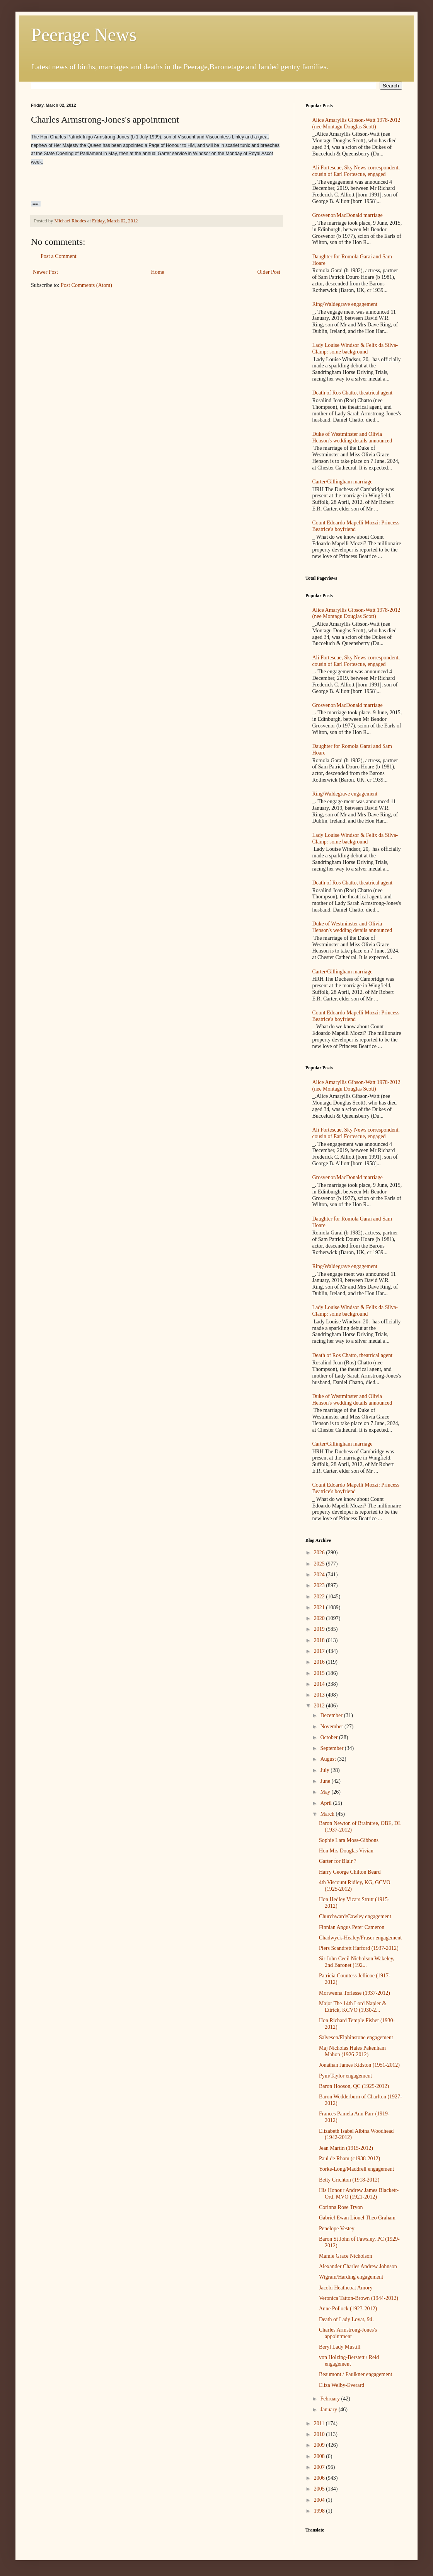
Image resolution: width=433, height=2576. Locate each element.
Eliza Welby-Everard (341, 2385)
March (328, 1814)
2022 (320, 1597)
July (325, 1770)
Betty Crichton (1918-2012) (349, 2180)
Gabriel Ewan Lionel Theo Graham (357, 2218)
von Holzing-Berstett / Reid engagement (349, 2360)
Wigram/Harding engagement (351, 2277)
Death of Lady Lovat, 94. (346, 2319)
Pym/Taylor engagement (345, 2076)
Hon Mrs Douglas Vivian (346, 1851)
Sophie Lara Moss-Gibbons (348, 1840)
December (332, 1715)
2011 (320, 2423)
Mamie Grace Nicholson (345, 2256)
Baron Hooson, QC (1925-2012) (354, 2086)
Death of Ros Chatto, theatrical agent (352, 393)
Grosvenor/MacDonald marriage (347, 215)
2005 (320, 2489)
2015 (320, 1673)
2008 (320, 2456)
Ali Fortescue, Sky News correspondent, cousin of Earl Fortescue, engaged (356, 171)
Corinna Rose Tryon (341, 2207)
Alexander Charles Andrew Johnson (358, 2266)
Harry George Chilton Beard (350, 1872)
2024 (320, 1574)
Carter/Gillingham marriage (342, 482)
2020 (320, 1618)
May (325, 1792)
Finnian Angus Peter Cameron (351, 1927)
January (329, 2409)
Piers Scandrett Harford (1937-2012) (359, 1948)
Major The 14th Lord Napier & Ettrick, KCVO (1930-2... (352, 2007)
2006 (320, 2478)
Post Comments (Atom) (86, 285)
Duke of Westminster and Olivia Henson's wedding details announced (352, 437)
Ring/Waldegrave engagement (345, 304)
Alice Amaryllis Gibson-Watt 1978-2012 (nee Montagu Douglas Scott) (356, 123)
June (325, 1781)
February (330, 2399)
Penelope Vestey (337, 2228)
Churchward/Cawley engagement (355, 1916)
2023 (320, 1585)
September (332, 1748)
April (326, 1803)
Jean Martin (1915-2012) (346, 2148)
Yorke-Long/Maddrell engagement (356, 2169)
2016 (320, 1662)
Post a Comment (59, 256)
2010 (320, 2434)
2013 (320, 1695)
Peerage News (83, 34)
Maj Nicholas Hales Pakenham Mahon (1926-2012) (352, 2051)
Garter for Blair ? (337, 1861)
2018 (320, 1640)
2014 (320, 1684)
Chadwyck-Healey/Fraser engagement (360, 1938)
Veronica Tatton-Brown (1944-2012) (358, 2298)
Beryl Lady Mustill (339, 2347)
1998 (320, 2511)
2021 (320, 1607)
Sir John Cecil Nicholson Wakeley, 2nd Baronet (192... (356, 1962)
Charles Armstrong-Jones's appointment (348, 2333)
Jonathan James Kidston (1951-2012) (359, 2065)
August (328, 1759)
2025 (320, 1564)
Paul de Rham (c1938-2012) (349, 2158)
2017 (320, 1651)
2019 (320, 1629)
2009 (320, 2445)
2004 (320, 2500)
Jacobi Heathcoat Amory (345, 2288)
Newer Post (45, 272)
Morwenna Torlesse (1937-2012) (354, 1993)
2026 (320, 1552)
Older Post (269, 272)
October (329, 1737)
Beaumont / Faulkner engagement (355, 2374)
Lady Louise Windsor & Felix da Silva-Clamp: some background (355, 348)
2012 (320, 1706)
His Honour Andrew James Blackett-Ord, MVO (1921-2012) (359, 2193)
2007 (320, 2467)
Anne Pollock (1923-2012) (348, 2308)
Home (157, 272)
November (332, 1726)
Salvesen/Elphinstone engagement (356, 2037)
